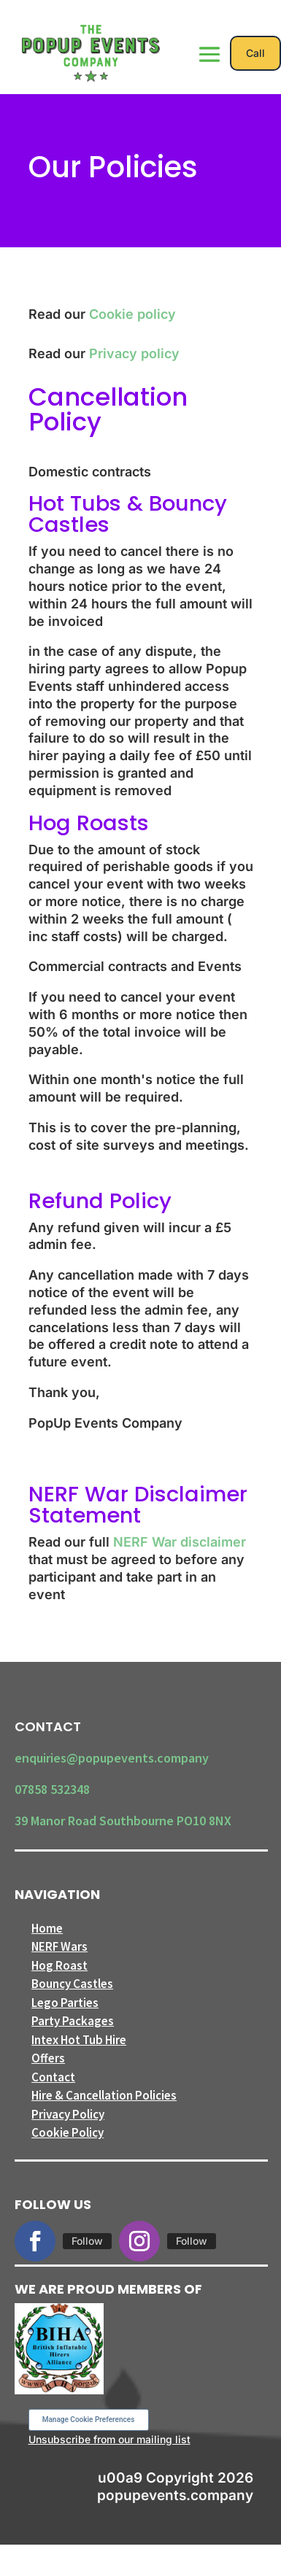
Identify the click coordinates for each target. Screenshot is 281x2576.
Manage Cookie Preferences (88, 2420)
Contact (53, 2077)
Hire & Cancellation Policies (104, 2095)
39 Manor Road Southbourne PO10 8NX (123, 1820)
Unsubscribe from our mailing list (109, 2439)
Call (255, 53)
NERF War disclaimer (179, 1542)
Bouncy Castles (72, 1984)
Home (47, 1928)
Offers (48, 2058)
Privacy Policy (67, 2114)
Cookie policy (132, 314)
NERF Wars (59, 1946)
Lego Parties (65, 2003)
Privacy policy (134, 353)
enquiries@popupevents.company (112, 1757)
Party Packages (72, 2021)
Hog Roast (59, 1965)
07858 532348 (52, 1789)
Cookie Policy (67, 2132)
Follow (87, 2241)
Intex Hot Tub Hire (78, 2040)
